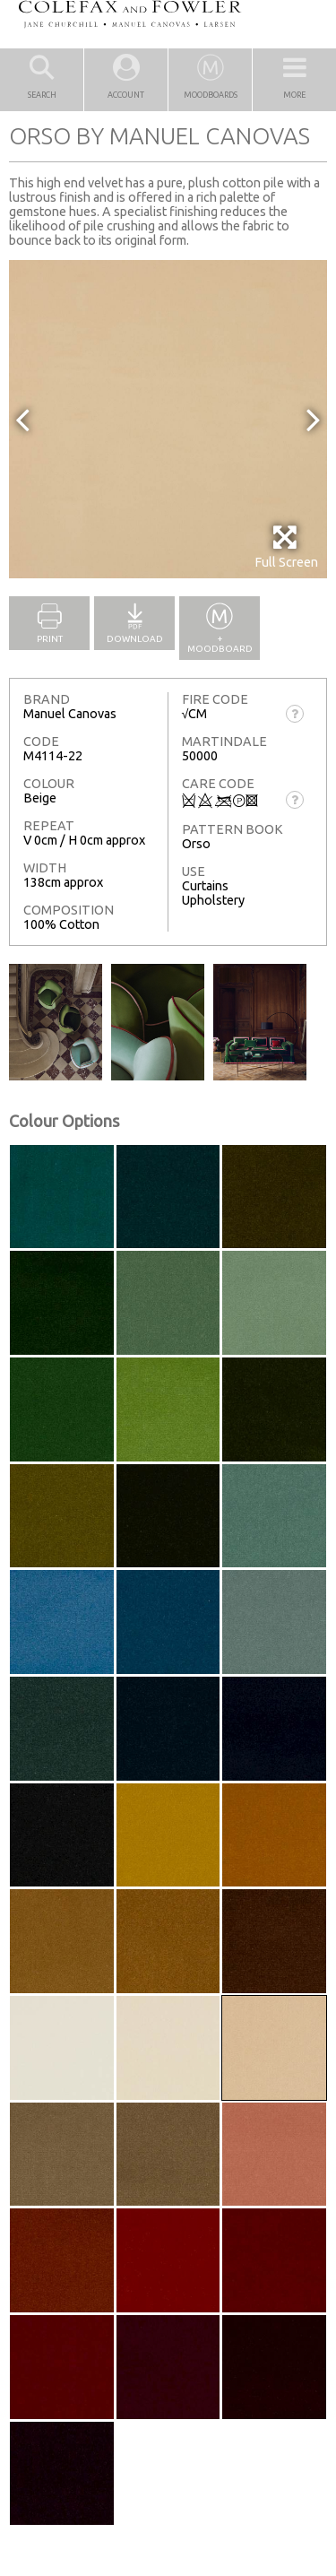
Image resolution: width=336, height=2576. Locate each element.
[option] (168, 419)
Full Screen (286, 546)
